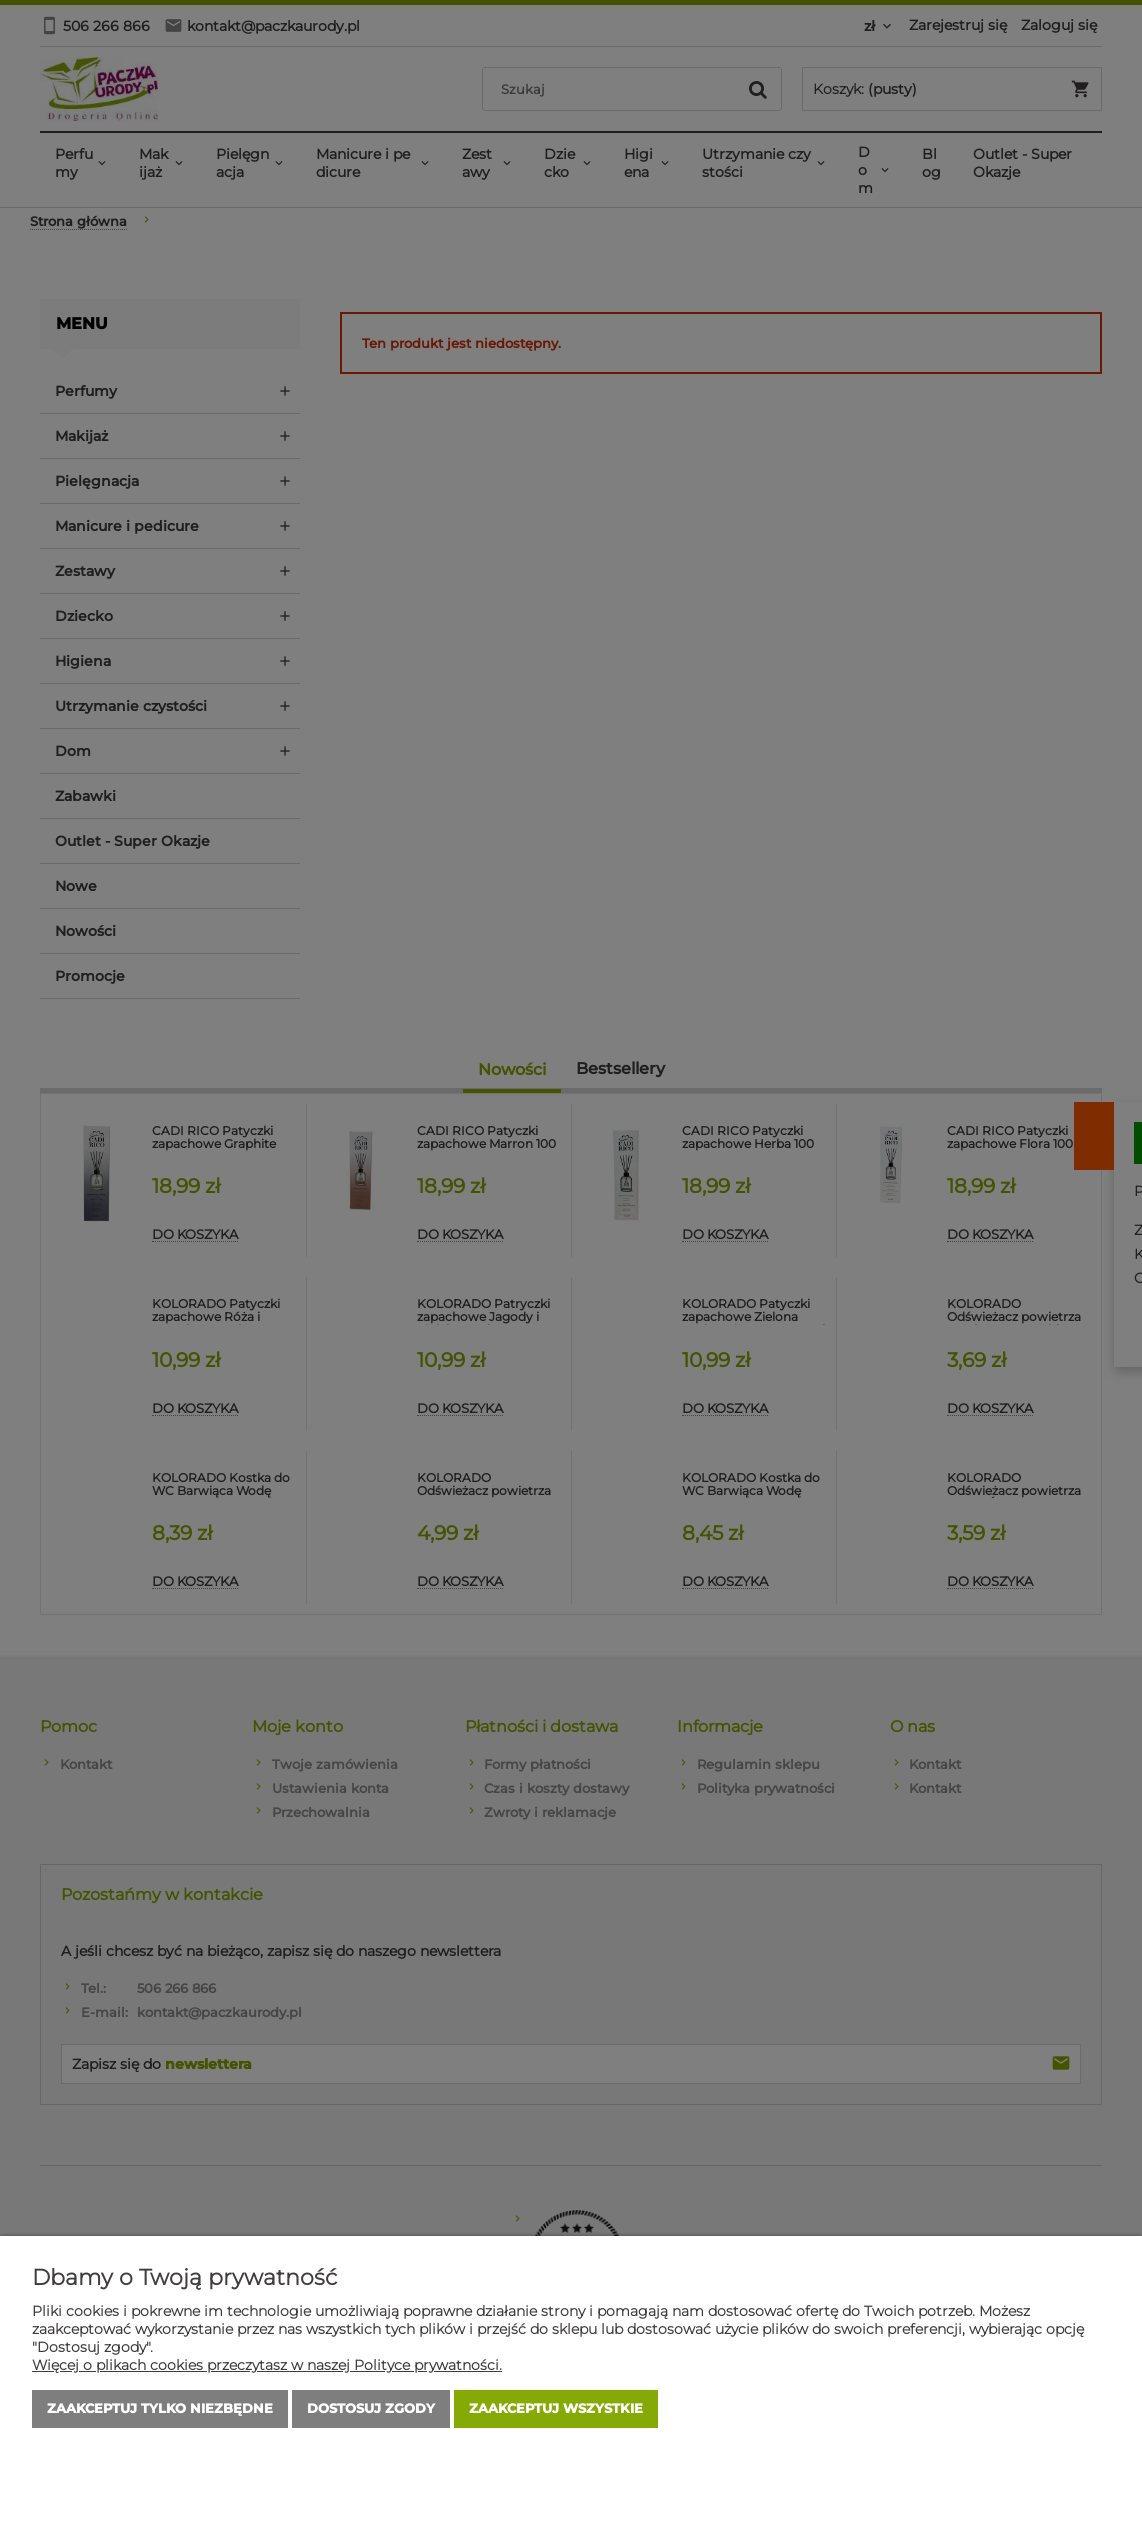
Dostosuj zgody (371, 2409)
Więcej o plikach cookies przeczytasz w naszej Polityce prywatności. (267, 2365)
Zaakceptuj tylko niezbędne (160, 2409)
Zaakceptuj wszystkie (556, 2409)
